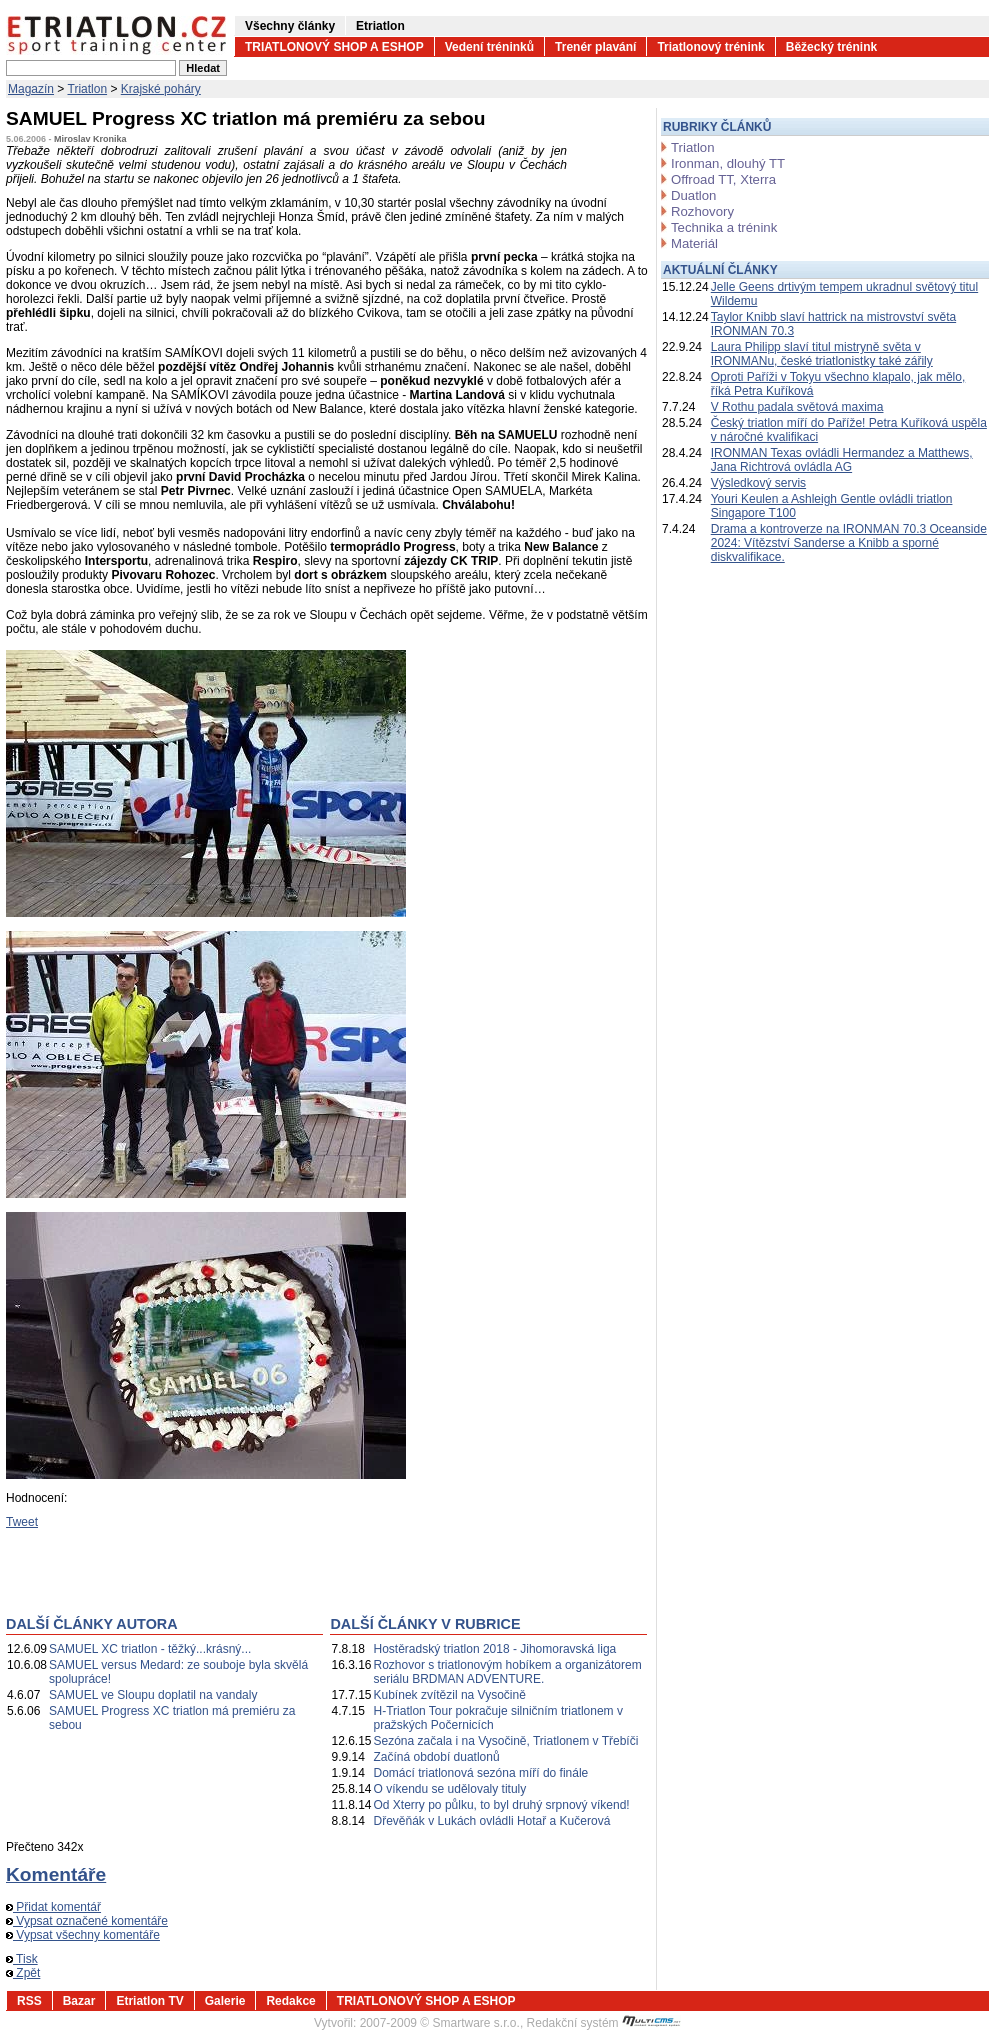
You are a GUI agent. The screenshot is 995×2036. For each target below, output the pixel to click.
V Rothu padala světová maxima (797, 407)
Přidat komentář (53, 1907)
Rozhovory (702, 211)
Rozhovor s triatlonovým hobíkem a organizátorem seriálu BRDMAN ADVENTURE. (508, 1672)
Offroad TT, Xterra (723, 179)
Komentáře (56, 1874)
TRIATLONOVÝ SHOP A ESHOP (334, 47)
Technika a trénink (724, 227)
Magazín (31, 89)
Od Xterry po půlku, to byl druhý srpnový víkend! (502, 1805)
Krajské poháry (161, 89)
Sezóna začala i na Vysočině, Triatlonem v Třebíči (506, 1741)
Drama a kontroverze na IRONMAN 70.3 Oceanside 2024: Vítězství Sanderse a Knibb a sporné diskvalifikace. (849, 543)
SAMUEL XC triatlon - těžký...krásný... (150, 1649)
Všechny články (290, 26)
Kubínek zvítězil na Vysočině (450, 1695)
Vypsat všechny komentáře (83, 1935)
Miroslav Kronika (90, 139)
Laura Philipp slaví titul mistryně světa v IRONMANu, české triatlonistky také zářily (822, 354)
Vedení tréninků (489, 47)
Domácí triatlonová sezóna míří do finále (481, 1773)
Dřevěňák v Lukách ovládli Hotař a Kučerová (492, 1821)
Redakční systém (604, 2023)
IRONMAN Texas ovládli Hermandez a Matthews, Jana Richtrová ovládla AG (842, 460)
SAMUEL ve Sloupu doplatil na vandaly (153, 1695)
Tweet (22, 1522)
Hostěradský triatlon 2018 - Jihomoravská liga (495, 1649)
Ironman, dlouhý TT (728, 163)
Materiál (694, 243)
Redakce (290, 2001)
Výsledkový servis (758, 483)
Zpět (23, 1973)
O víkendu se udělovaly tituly (450, 1789)
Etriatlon (380, 26)
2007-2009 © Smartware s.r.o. (440, 2023)
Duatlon (693, 195)
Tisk (22, 1959)
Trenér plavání (595, 47)
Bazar (79, 2001)
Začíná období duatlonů (437, 1757)
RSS (29, 2001)
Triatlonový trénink (710, 47)
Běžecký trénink (831, 47)
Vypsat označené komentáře (87, 1921)
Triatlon (88, 89)
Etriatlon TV (149, 2001)
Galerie (225, 2001)
